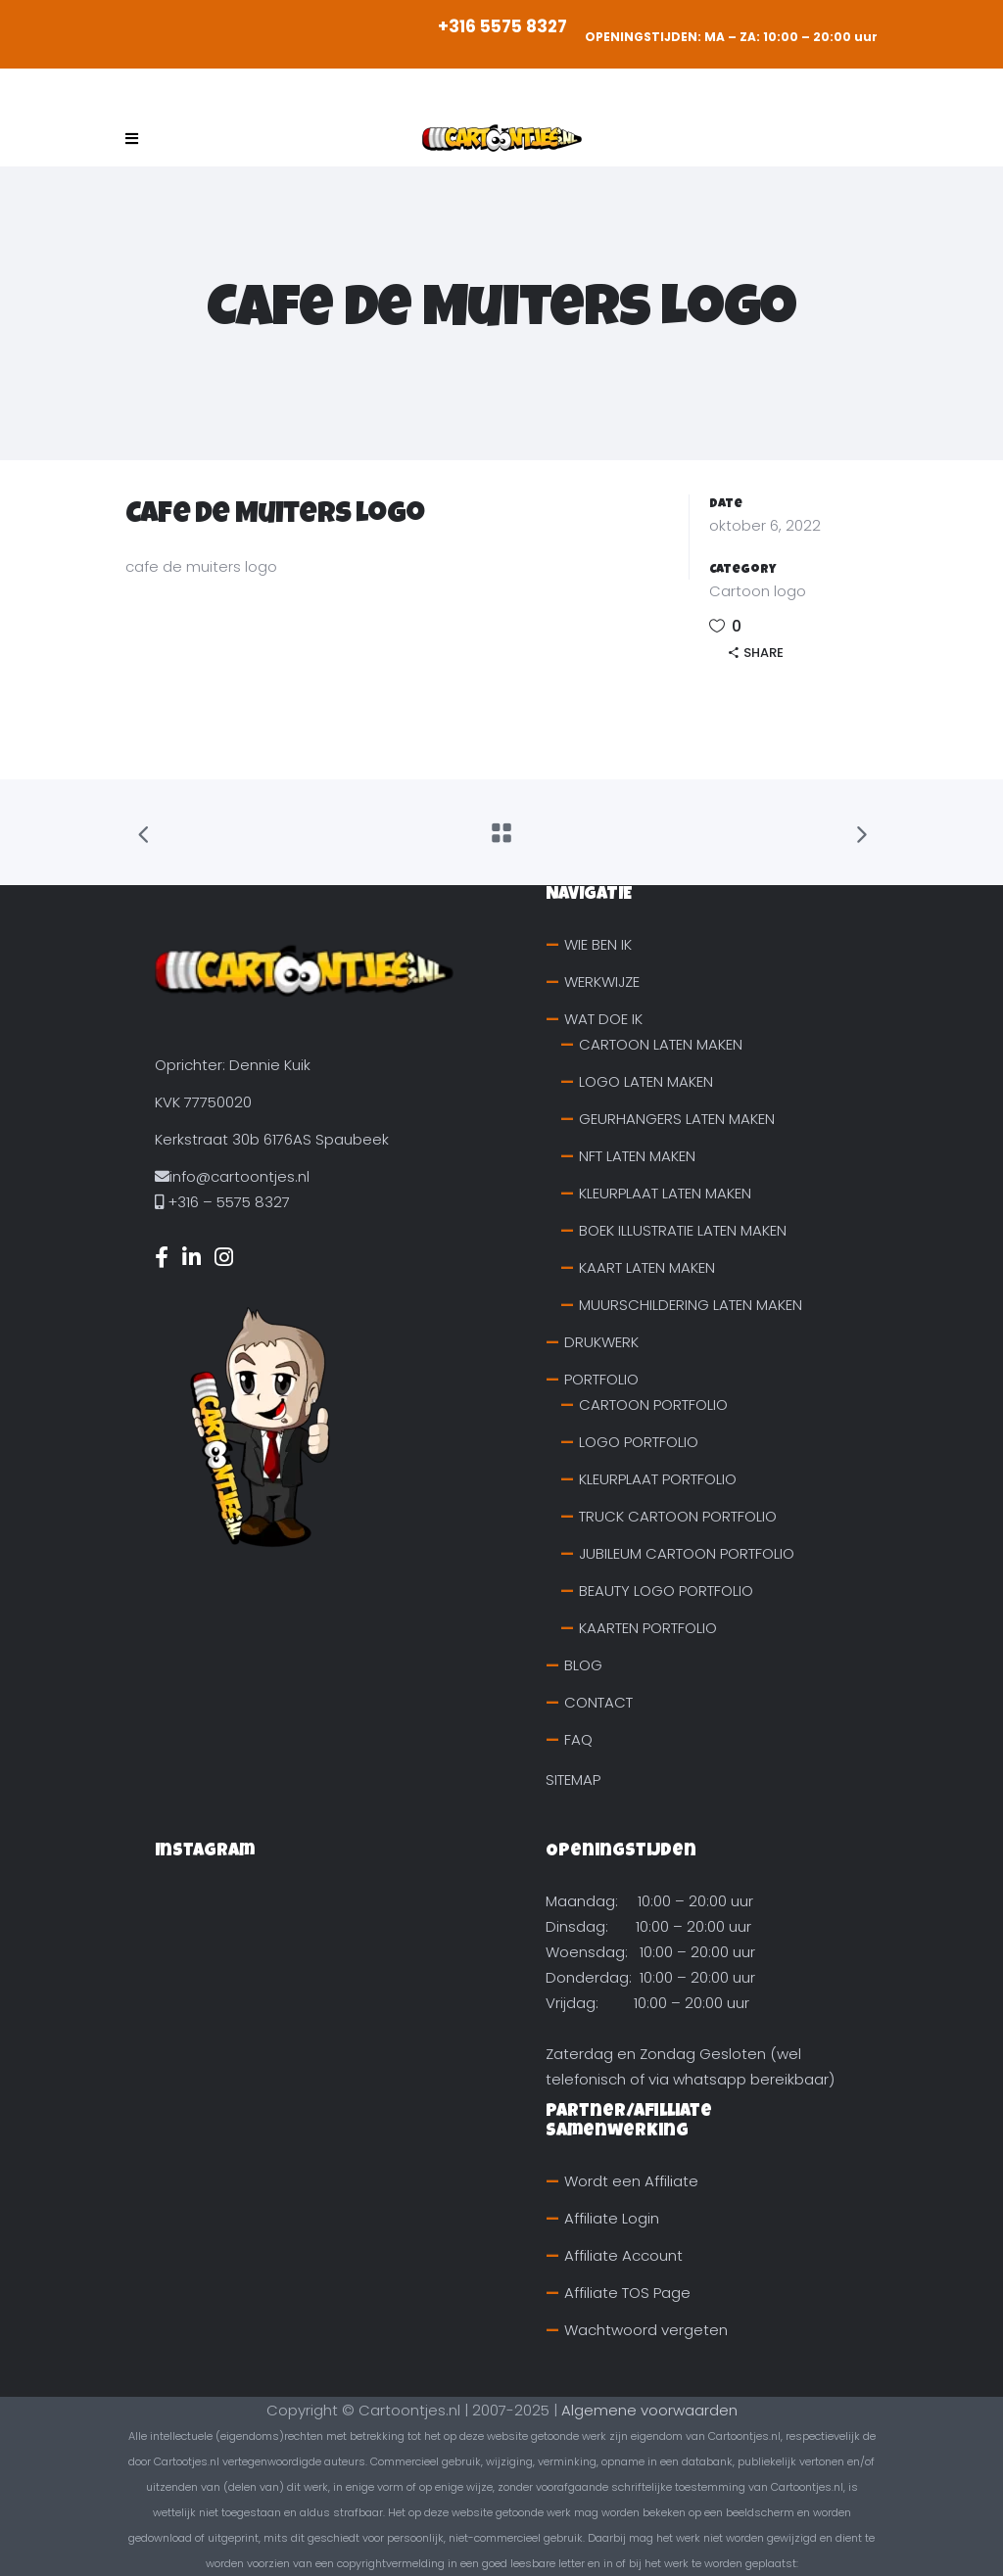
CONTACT (598, 1702)
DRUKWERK (601, 1342)
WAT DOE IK (603, 1018)
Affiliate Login (611, 2218)
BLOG (583, 1665)
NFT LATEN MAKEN (637, 1156)
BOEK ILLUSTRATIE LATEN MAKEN (683, 1230)
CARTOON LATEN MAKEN (660, 1044)
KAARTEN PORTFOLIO (648, 1627)
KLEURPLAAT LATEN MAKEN (665, 1193)
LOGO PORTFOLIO (638, 1441)
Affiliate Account (623, 2255)
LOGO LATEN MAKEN (646, 1081)
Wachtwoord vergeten (646, 2329)
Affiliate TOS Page (627, 2292)
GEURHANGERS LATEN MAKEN (677, 1118)
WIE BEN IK (598, 944)
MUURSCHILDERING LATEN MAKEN (690, 1304)
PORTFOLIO (601, 1379)
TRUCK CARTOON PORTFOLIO (678, 1516)
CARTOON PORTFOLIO (653, 1404)
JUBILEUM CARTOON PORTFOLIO (686, 1553)
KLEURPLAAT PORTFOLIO (658, 1479)
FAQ (578, 1739)
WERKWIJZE (602, 981)
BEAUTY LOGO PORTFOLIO (666, 1590)
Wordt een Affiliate (631, 2181)
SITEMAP (573, 1779)
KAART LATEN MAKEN (647, 1267)
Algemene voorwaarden (649, 2410)
